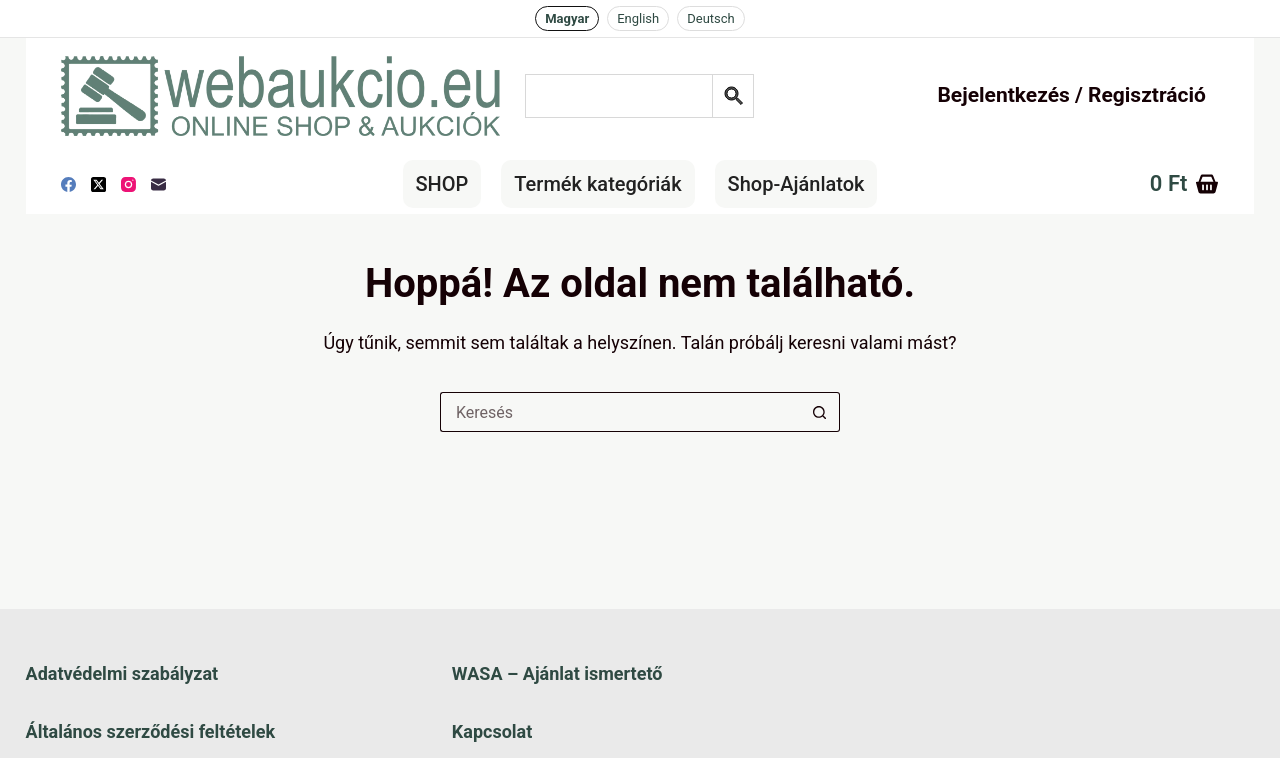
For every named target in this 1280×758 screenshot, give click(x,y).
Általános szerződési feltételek (150, 731)
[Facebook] (68, 184)
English (638, 18)
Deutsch (711, 18)
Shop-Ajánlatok (796, 184)
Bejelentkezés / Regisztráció (1071, 95)
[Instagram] (128, 184)
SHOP (442, 184)
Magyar (567, 18)
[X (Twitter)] (98, 184)
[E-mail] (158, 184)
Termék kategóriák (597, 184)
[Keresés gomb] (820, 412)
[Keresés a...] (620, 412)
